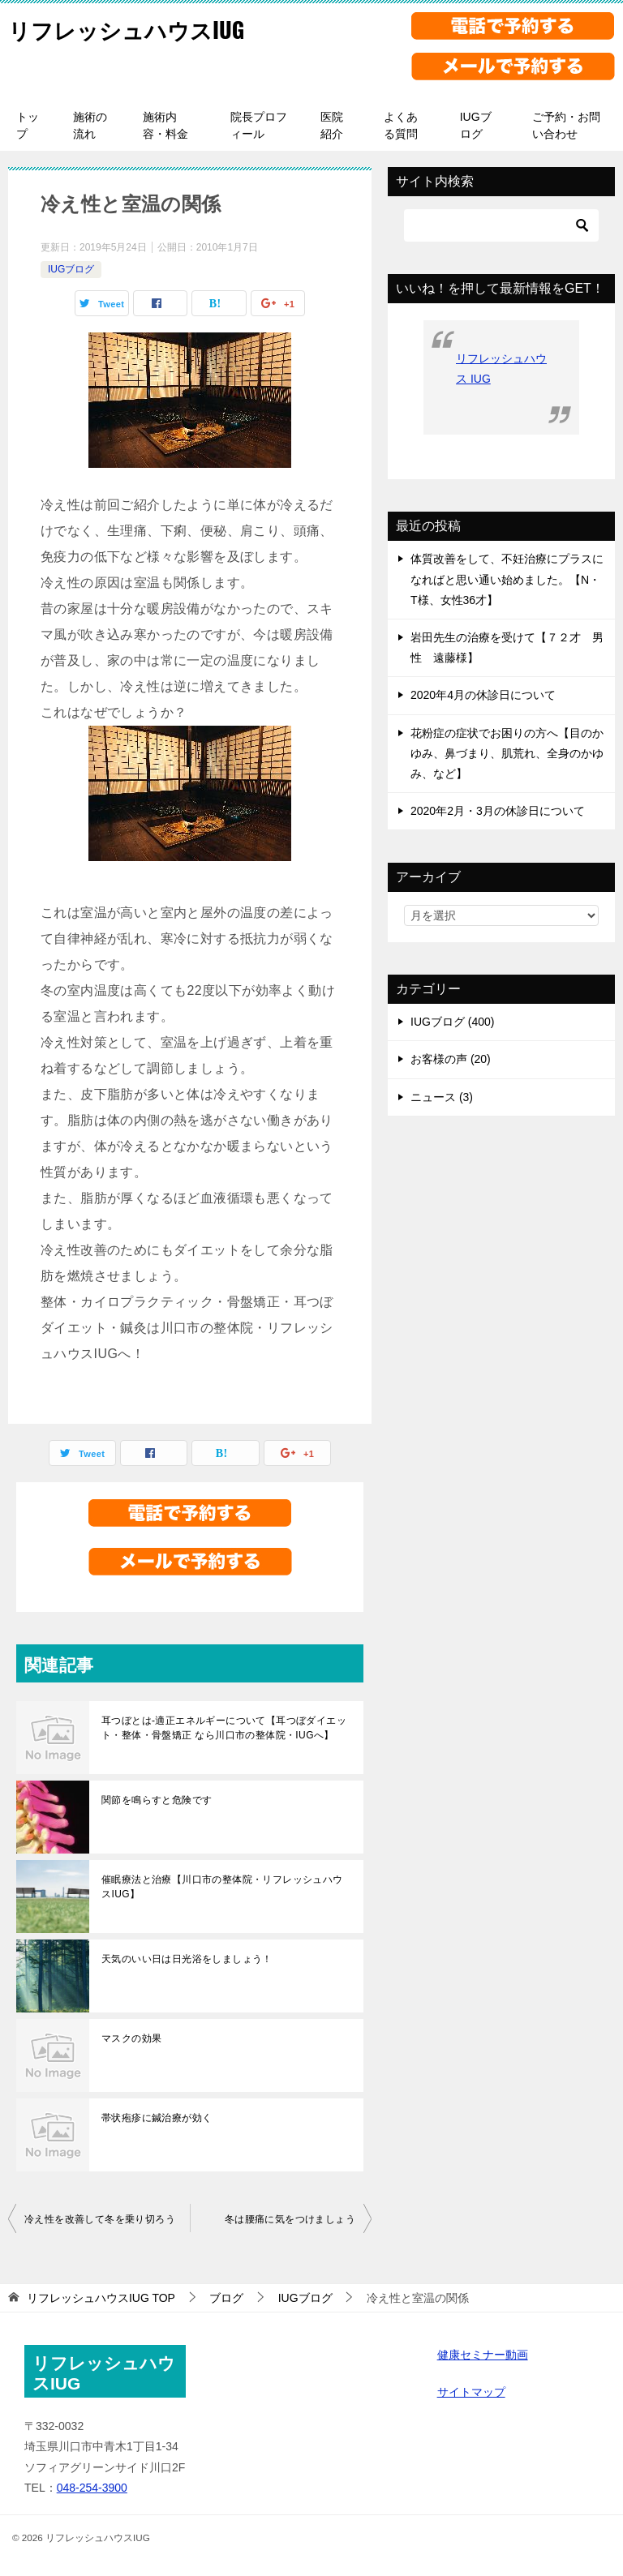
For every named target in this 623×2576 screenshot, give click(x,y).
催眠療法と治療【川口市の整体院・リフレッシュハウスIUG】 (222, 1887)
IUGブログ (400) (452, 1021)
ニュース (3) (441, 1097)
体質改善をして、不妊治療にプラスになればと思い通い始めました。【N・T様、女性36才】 (507, 579)
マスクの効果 (131, 2038)
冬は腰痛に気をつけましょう (290, 2219)
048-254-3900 (92, 2487)
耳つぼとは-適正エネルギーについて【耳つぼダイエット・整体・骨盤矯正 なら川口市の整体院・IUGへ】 (223, 1728)
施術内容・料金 (165, 125)
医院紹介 (331, 125)
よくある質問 (401, 125)
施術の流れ (90, 125)
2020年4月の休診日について (483, 694)
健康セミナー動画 (482, 2354)
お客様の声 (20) (450, 1058)
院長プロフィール (258, 125)
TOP (101, 2297)
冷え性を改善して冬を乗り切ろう (99, 2219)
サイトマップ (471, 2391)
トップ (27, 125)
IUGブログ (476, 125)
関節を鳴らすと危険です (156, 1800)
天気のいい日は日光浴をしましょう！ (187, 1959)
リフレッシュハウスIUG (139, 28)
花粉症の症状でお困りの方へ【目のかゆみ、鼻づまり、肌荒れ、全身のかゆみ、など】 (507, 753)
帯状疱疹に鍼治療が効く (156, 2118)
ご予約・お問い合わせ (566, 125)
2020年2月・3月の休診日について (497, 810)
